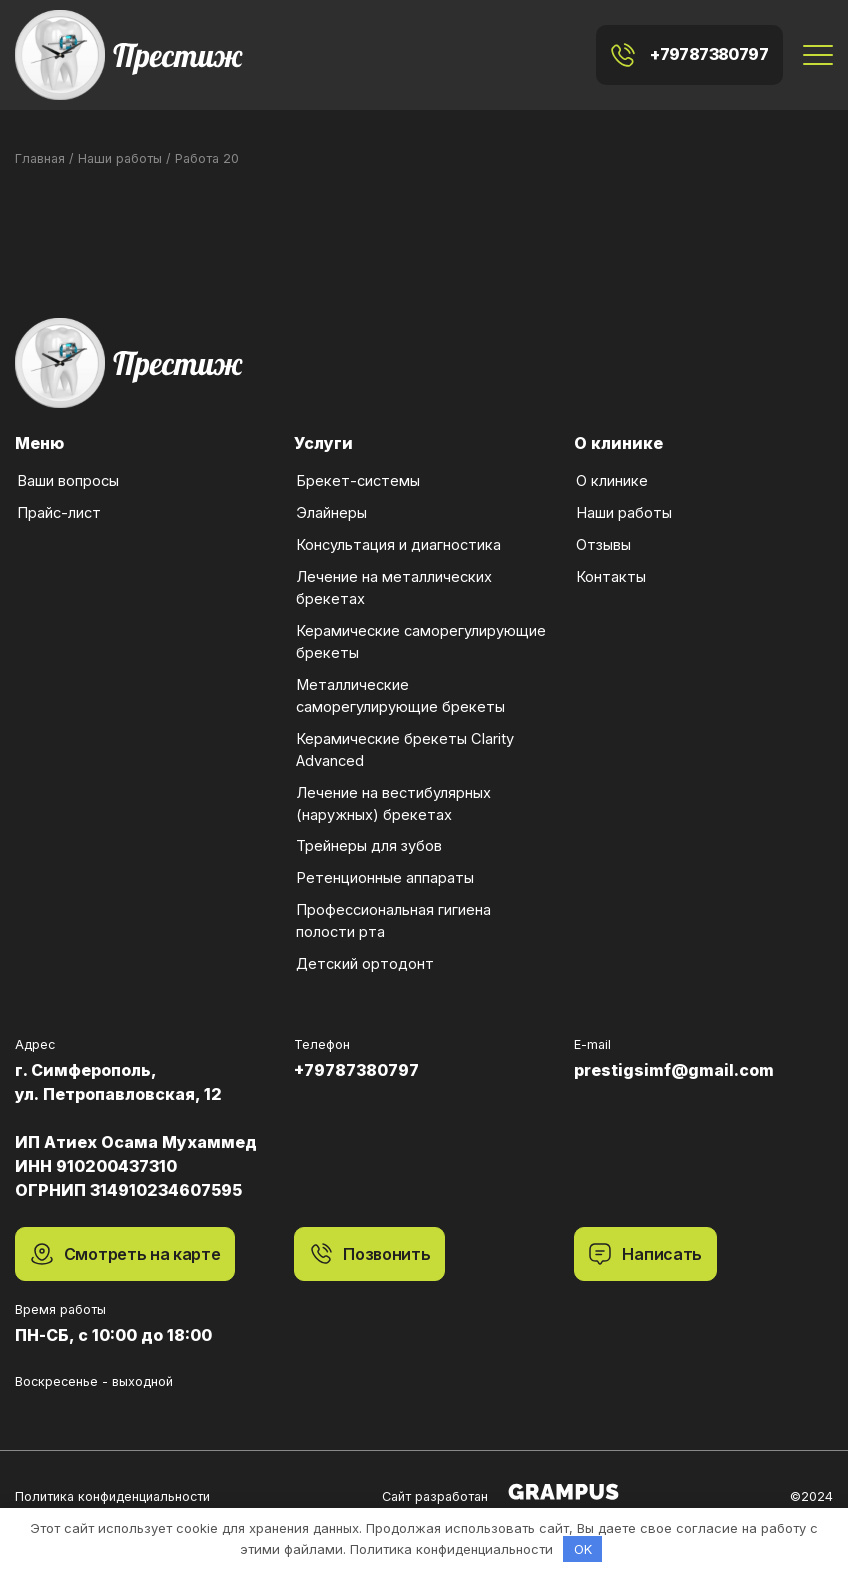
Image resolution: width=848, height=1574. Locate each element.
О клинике (611, 462)
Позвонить (369, 1235)
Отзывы (602, 526)
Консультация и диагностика (397, 526)
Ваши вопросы (67, 462)
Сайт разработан (500, 1473)
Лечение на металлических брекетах (393, 568)
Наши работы (623, 494)
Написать (645, 1235)
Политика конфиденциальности (112, 1477)
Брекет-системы (357, 462)
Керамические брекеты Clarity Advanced (404, 730)
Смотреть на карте (125, 1235)
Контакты (610, 558)
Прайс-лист (58, 494)
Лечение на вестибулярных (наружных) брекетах (392, 784)
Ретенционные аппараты (384, 859)
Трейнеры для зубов (368, 827)
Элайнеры (330, 494)
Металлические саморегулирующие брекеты (399, 676)
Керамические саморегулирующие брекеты (420, 622)
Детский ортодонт (364, 945)
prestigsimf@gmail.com (674, 1050)
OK (583, 1549)
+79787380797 (689, 45)
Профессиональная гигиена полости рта (392, 901)
